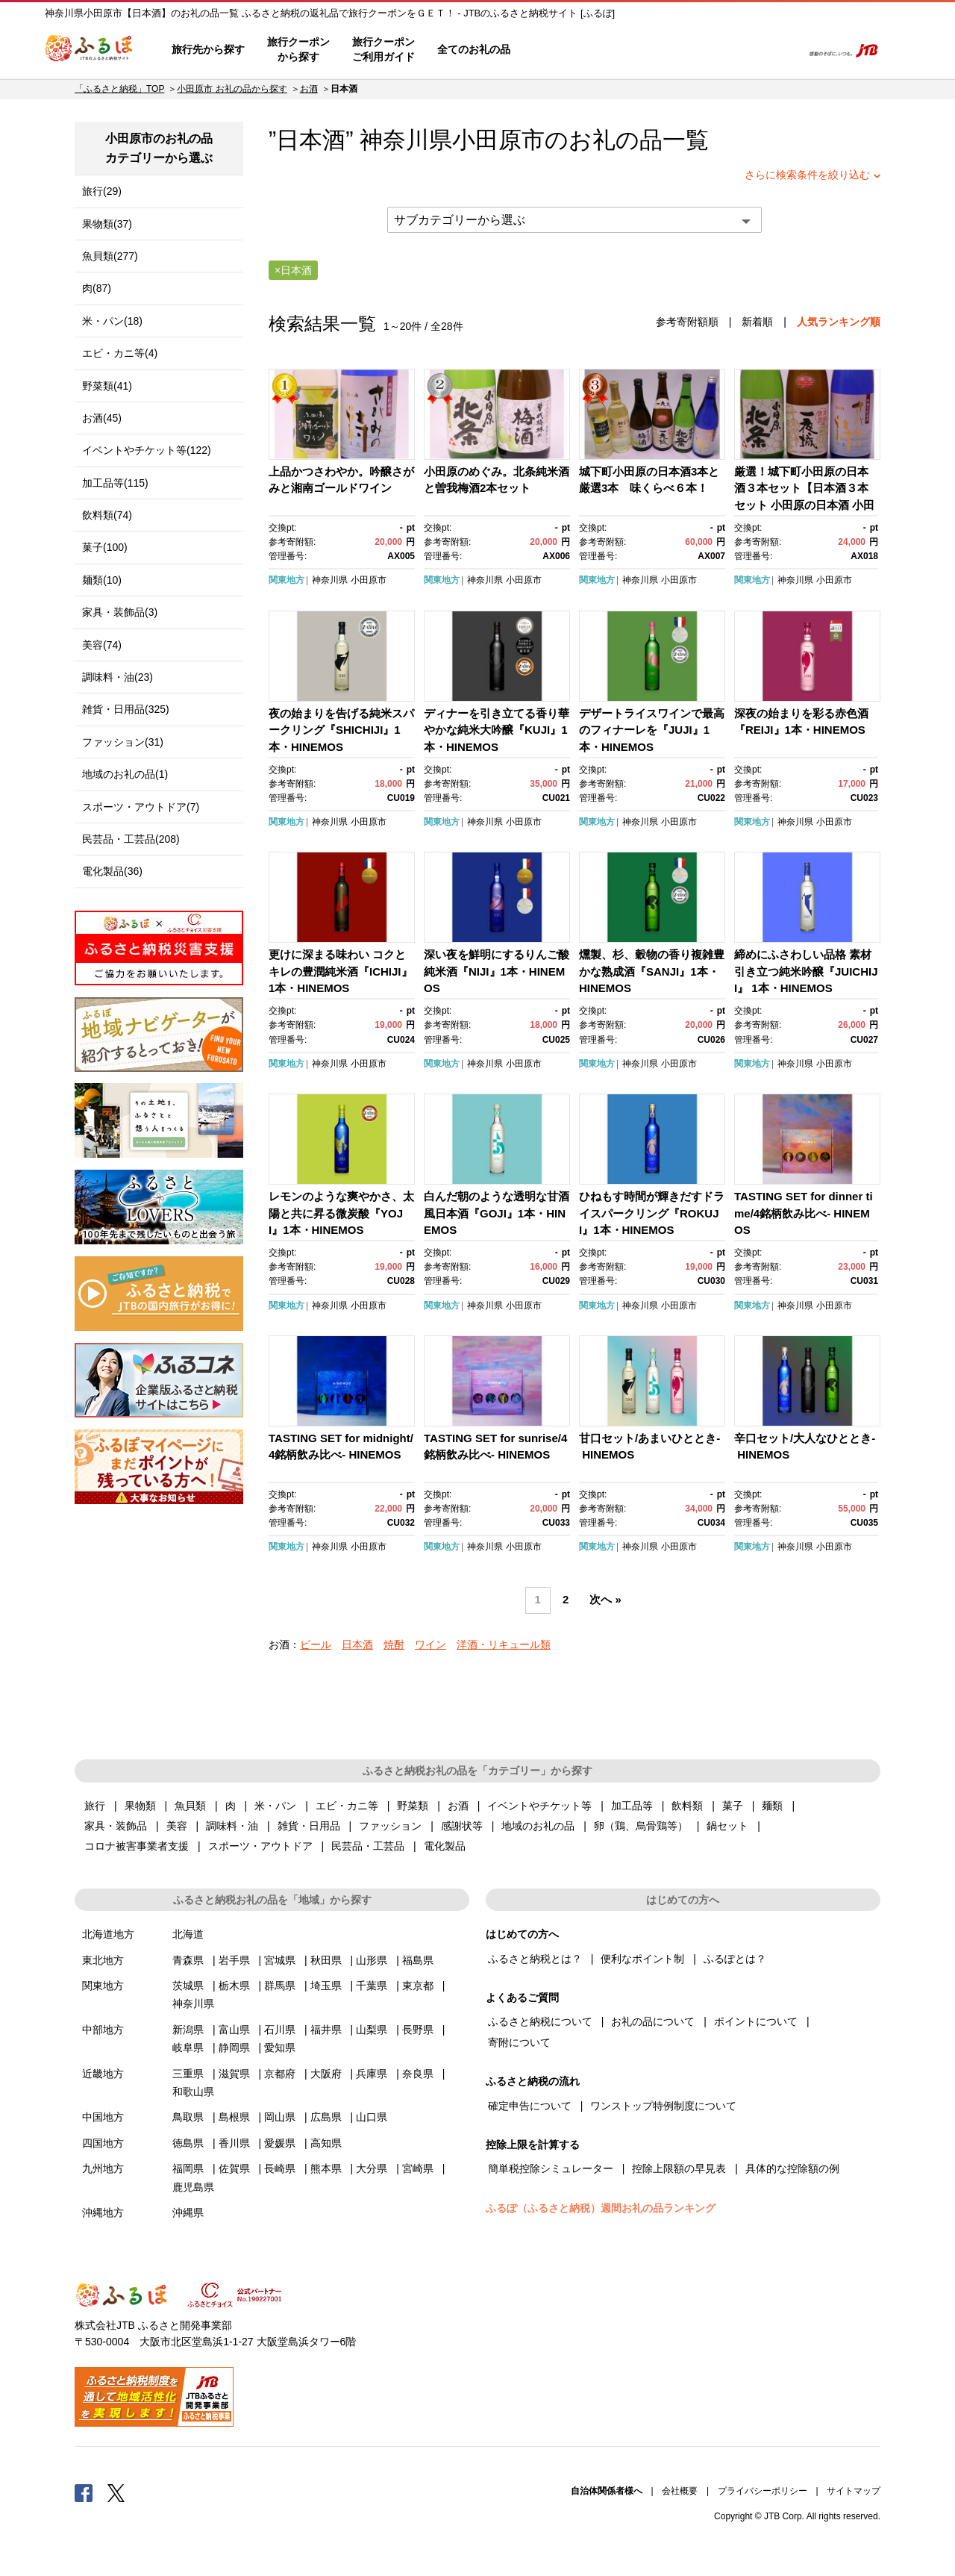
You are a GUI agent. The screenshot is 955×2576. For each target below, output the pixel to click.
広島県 (326, 2117)
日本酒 (357, 1644)
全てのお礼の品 (473, 49)
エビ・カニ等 (347, 1806)
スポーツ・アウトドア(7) (140, 807)
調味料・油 (232, 1826)
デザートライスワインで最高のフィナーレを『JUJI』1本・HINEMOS (651, 730)
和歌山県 (193, 2092)
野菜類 (412, 1806)
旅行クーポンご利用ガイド (383, 49)
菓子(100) (105, 547)
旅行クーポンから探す (298, 49)
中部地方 (103, 2030)
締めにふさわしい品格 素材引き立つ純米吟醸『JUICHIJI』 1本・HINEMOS (806, 971)
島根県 (234, 2117)
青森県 (188, 1960)
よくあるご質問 (635, 50)
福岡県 (188, 2168)
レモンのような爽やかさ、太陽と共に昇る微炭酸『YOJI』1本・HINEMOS (341, 1213)
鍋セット (727, 1826)
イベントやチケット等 (539, 1806)
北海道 (188, 1934)
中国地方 (103, 2117)
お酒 (309, 89)
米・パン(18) (112, 321)
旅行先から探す (208, 49)
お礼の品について (653, 2021)
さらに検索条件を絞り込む (807, 175)
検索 (781, 50)
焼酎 (393, 1644)
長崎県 (279, 2168)
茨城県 (188, 1986)
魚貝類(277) (110, 256)
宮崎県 (417, 2168)
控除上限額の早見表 (679, 2168)
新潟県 (188, 2030)
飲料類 (687, 1806)
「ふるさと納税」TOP (119, 89)
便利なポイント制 (642, 1959)
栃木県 (234, 1986)
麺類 (772, 1806)
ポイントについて (756, 2021)
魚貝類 (190, 1806)
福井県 (326, 2030)
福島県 (417, 1960)
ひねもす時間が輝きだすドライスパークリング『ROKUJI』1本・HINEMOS (651, 1213)
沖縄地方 (103, 2212)
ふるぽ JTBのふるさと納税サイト (89, 50)
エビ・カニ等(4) (119, 353)
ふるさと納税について (540, 2021)
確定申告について (530, 2106)
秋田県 (326, 1960)
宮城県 (279, 1960)
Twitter (116, 2492)
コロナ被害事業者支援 (136, 1846)
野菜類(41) (107, 386)
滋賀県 (234, 2074)
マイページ (691, 50)
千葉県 (371, 1986)
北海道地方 (108, 1934)
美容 (176, 1826)
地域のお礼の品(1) (125, 774)
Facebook (84, 2492)
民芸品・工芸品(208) (131, 839)
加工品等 (632, 1806)
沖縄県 (188, 2212)
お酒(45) (102, 418)
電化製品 (445, 1846)
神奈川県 (330, 580)
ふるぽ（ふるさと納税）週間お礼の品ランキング (601, 2208)
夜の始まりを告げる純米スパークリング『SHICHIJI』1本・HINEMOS (341, 730)
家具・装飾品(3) (119, 612)
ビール (315, 1644)
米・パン (275, 1806)
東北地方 (103, 1960)
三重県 (188, 2074)
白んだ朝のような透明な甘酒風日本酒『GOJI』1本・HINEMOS (496, 1213)
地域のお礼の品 (537, 1826)
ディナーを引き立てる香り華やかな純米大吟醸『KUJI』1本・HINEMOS (496, 730)
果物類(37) (107, 224)
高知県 (326, 2143)
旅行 (94, 1806)
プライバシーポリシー (762, 2491)
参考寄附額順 (687, 322)
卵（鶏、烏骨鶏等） (641, 1826)
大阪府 (326, 2074)
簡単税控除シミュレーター (550, 2168)
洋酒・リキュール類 (504, 1644)
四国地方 (103, 2143)
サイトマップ (853, 2491)
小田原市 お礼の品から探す (231, 89)
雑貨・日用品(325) (125, 709)
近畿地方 (103, 2074)
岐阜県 (188, 2047)
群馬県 (279, 1986)
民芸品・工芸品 (367, 1846)
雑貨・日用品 (309, 1826)
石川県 (279, 2030)
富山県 (234, 2030)
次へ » (605, 1600)
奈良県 (417, 2074)
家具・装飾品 (115, 1826)
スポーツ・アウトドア (260, 1846)
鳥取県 (188, 2117)
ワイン (430, 1644)
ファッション (390, 1826)
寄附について (519, 2042)
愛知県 (279, 2047)
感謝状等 (462, 1826)
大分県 (371, 2168)
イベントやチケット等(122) (146, 450)
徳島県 (188, 2143)
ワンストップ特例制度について (663, 2106)
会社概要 (680, 2491)
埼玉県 (326, 1986)
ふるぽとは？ (735, 1959)
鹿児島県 (193, 2187)
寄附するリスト (739, 50)
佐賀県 (234, 2168)
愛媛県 (279, 2143)
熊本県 (326, 2168)
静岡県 (234, 2047)
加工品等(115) (115, 483)
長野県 (417, 2030)
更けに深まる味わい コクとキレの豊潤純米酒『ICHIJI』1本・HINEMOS (341, 971)
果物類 (140, 1806)
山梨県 (371, 2030)
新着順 (757, 322)
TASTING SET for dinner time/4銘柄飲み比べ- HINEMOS (803, 1213)
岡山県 (279, 2117)
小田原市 (498, 140)
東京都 (417, 1986)
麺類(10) (102, 580)
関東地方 (286, 580)
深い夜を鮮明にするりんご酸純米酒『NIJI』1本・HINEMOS (496, 971)
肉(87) (96, 288)
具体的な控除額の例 (792, 2168)
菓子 (732, 1806)
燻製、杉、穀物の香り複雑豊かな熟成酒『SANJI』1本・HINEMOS (651, 971)
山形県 (371, 1960)
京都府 (279, 2074)
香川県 (234, 2143)
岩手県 (234, 1960)
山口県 (371, 2117)
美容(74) (102, 645)
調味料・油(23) (117, 677)
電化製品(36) (112, 871)
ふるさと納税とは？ (535, 1959)
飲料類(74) (107, 515)
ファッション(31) (122, 742)
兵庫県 (371, 2074)
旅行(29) (102, 191)
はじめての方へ (565, 50)
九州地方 (103, 2168)
